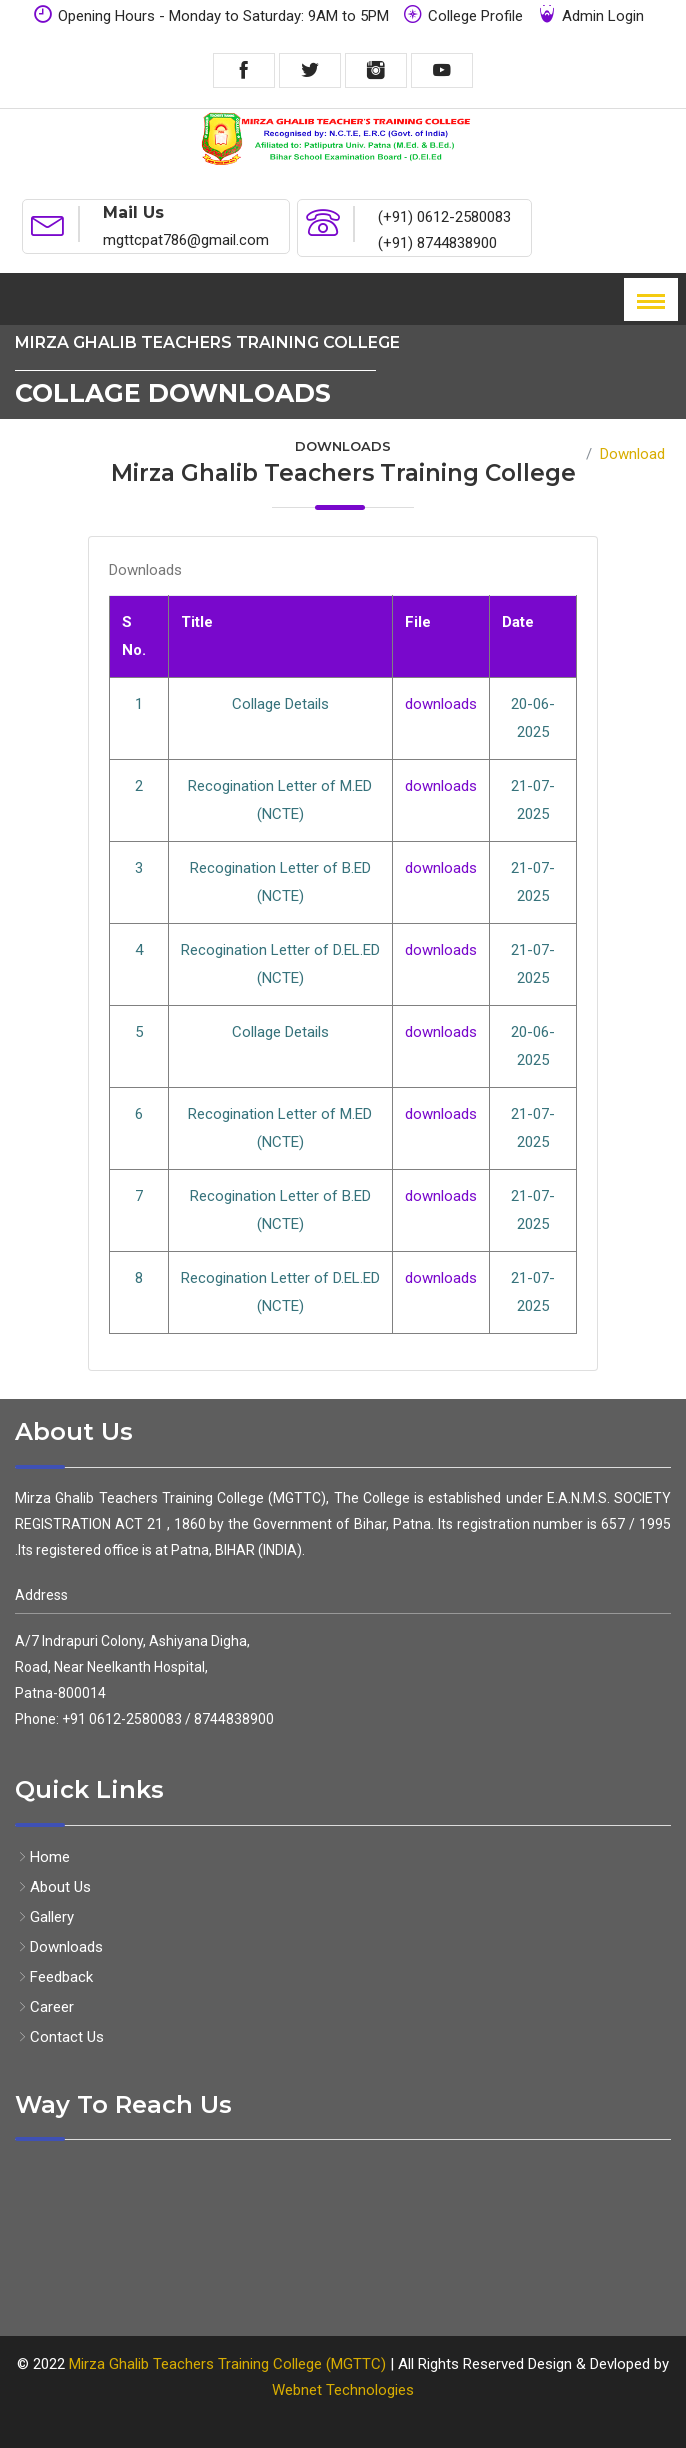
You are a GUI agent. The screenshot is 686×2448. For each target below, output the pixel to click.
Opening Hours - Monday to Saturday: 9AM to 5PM (211, 14)
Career (44, 2007)
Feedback (54, 1977)
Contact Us (59, 2037)
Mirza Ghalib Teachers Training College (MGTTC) (229, 2364)
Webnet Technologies (343, 2390)
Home (558, 454)
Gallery (44, 1917)
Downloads (59, 1947)
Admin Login (590, 14)
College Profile (463, 14)
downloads (441, 704)
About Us (53, 1887)
